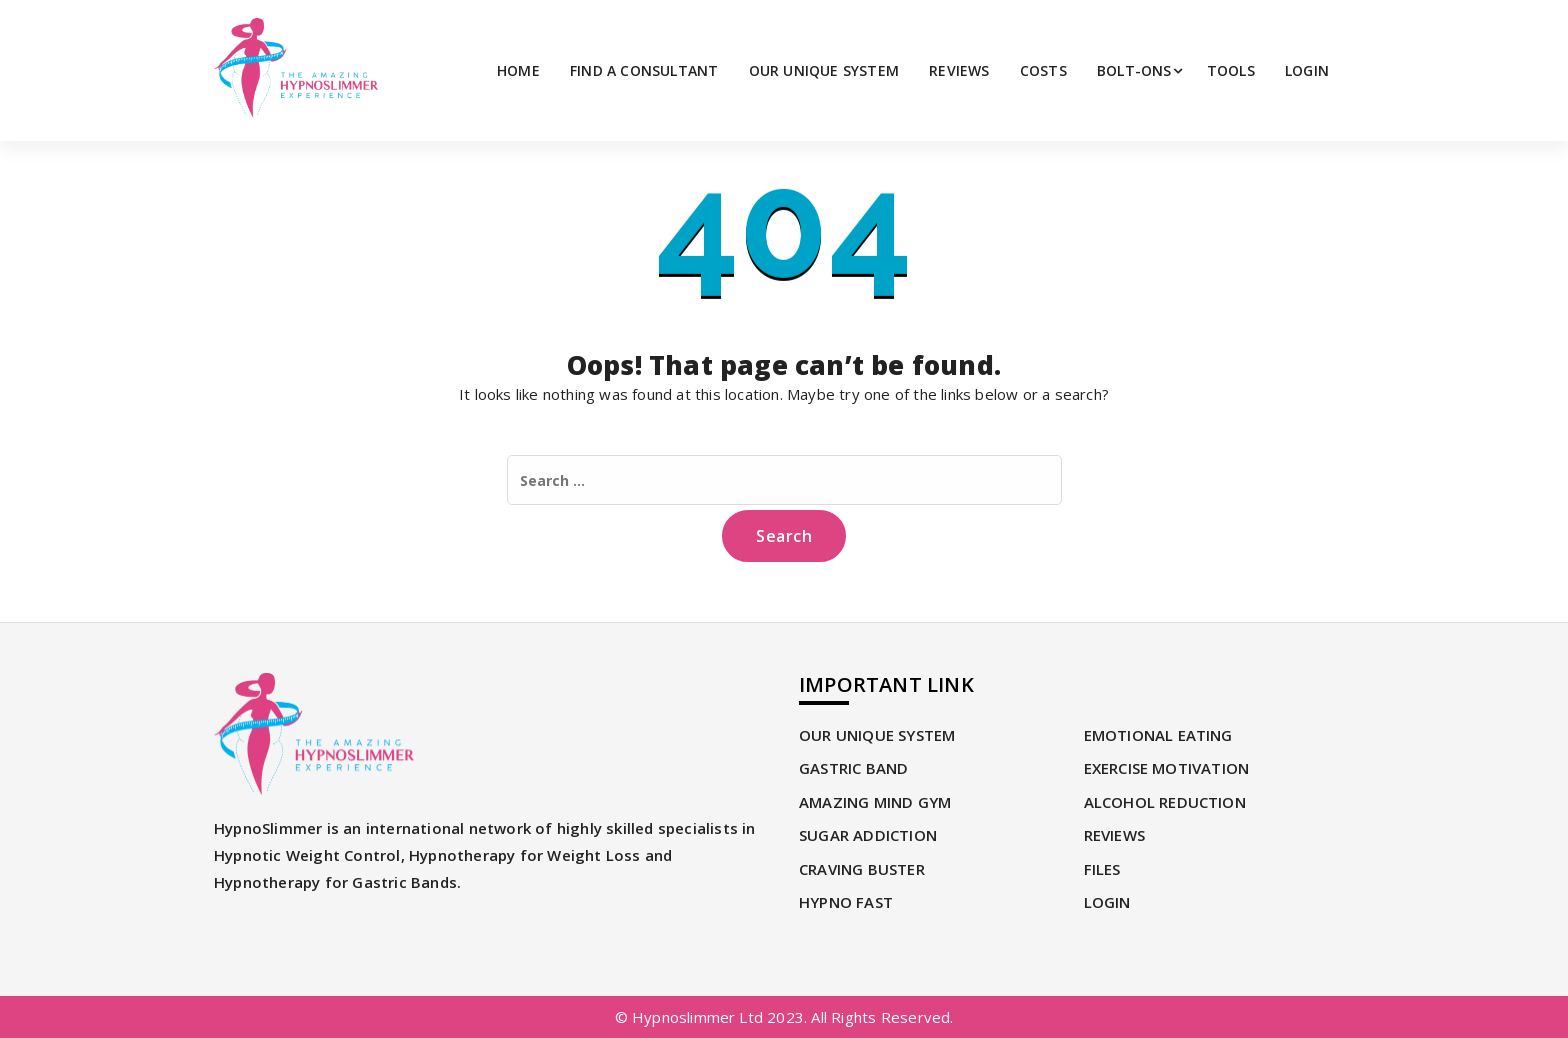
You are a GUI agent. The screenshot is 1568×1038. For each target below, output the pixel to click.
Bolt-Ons (1134, 70)
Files (1102, 869)
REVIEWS (959, 70)
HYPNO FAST (846, 902)
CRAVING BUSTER (862, 869)
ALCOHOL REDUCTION (1165, 802)
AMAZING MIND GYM (875, 802)
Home (518, 70)
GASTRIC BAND (853, 768)
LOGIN (1307, 70)
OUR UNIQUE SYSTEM (824, 70)
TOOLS (1231, 70)
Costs (1043, 70)
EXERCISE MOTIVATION (1167, 768)
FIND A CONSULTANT (644, 70)
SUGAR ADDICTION (868, 835)
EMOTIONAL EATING (1158, 735)
